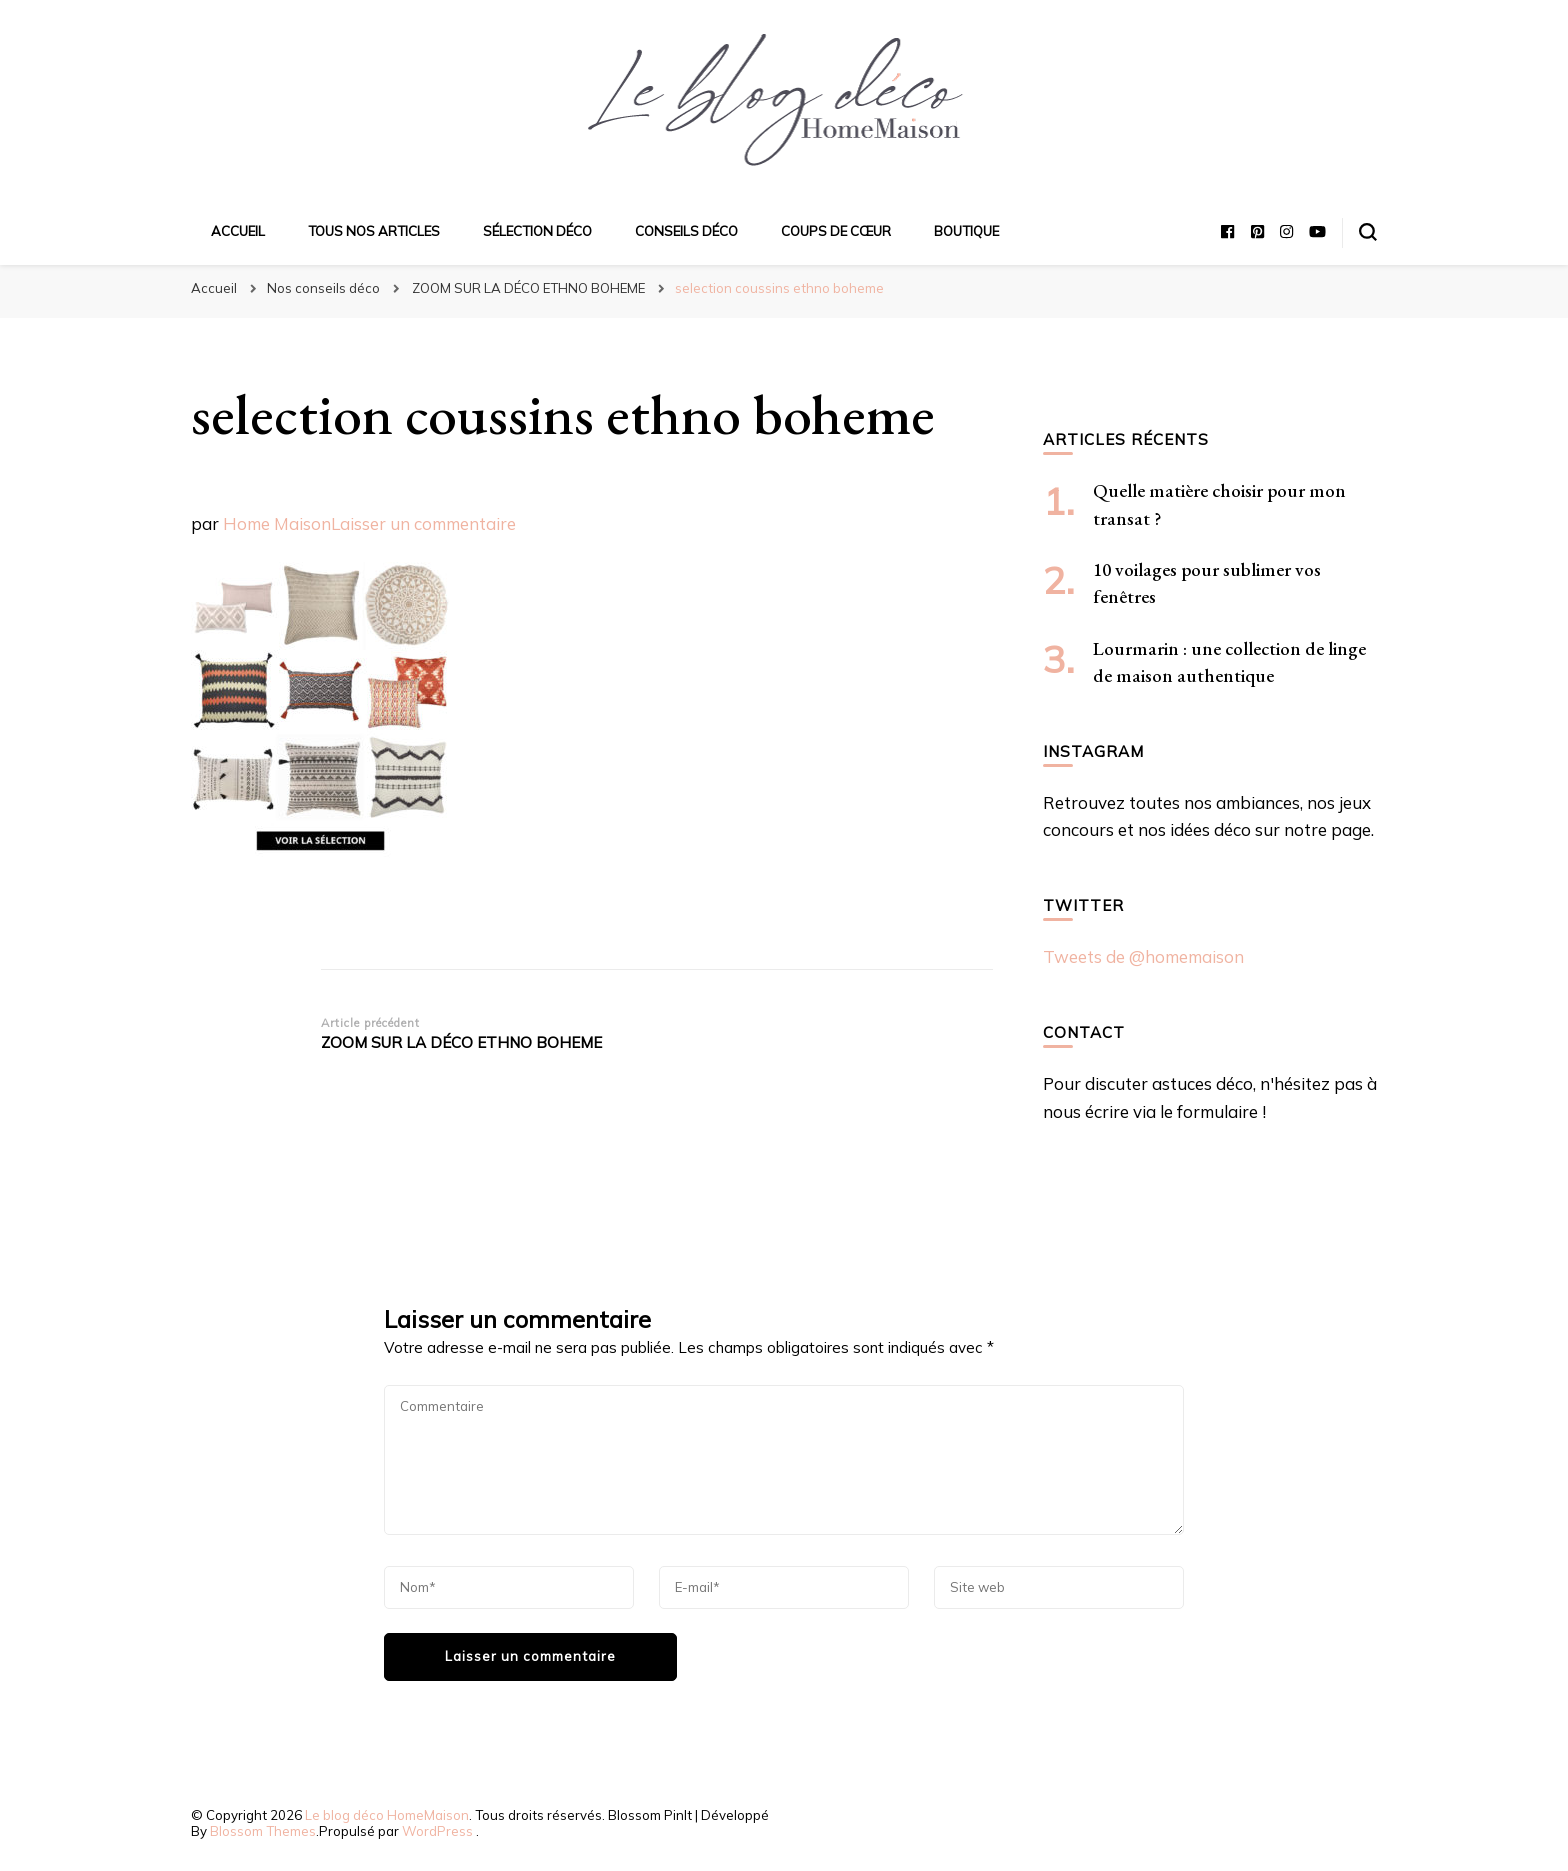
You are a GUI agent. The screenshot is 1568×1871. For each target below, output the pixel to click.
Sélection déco (537, 231)
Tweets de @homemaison (1143, 956)
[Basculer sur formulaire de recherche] (1368, 232)
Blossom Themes (263, 1831)
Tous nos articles (374, 231)
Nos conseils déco (323, 288)
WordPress (437, 1831)
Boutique (966, 231)
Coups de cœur (836, 231)
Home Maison (277, 523)
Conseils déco (686, 231)
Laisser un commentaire (423, 523)
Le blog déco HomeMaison (387, 1815)
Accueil (238, 231)
